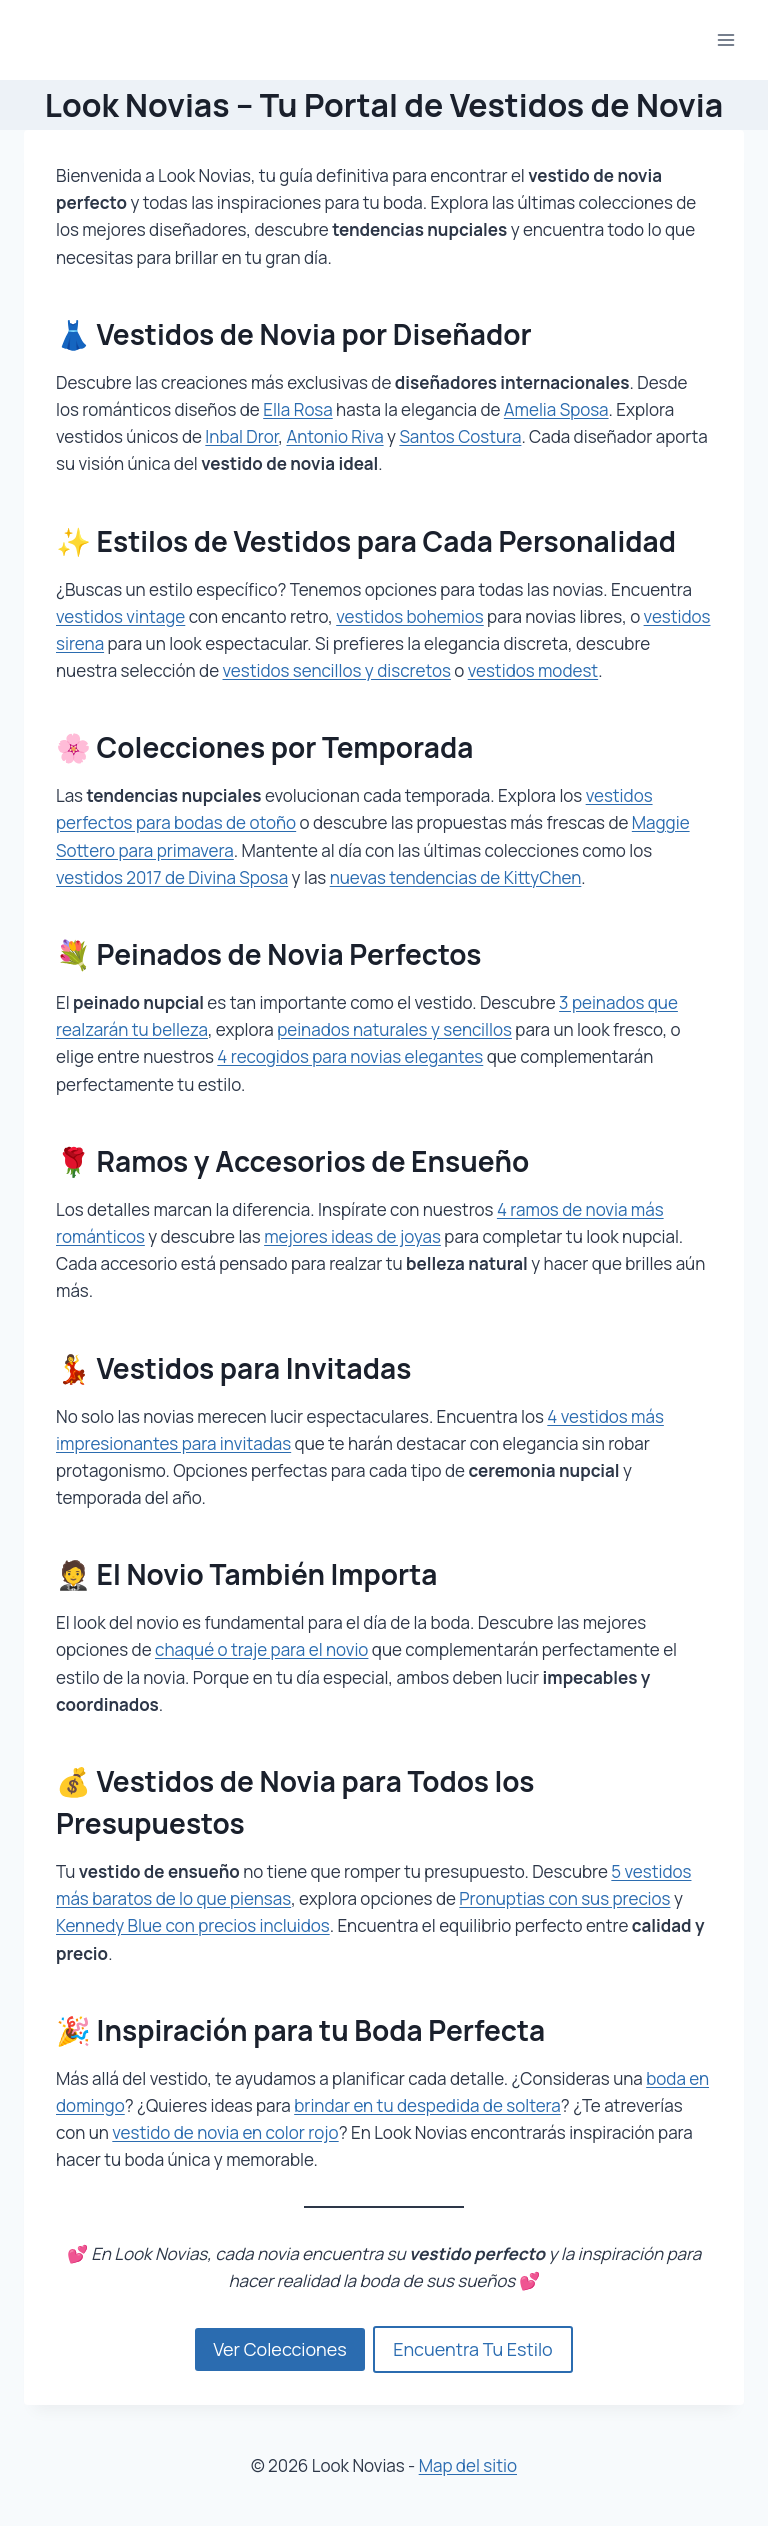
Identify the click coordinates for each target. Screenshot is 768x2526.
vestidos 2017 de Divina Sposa (172, 877)
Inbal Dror (241, 436)
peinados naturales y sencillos (394, 1029)
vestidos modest (533, 670)
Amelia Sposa (556, 409)
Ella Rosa (298, 409)
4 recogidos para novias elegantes (350, 1056)
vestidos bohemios (410, 616)
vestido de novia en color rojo (225, 2132)
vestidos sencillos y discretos (337, 670)
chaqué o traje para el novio (261, 1649)
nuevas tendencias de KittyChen (456, 877)
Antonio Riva (334, 436)
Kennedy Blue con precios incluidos (193, 1925)
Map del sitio (468, 2465)
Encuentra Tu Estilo (473, 2349)
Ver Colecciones (279, 2349)
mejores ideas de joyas (352, 1236)
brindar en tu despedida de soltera (427, 2105)
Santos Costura (460, 436)
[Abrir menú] (725, 39)
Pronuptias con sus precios (564, 1898)
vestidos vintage (120, 616)
